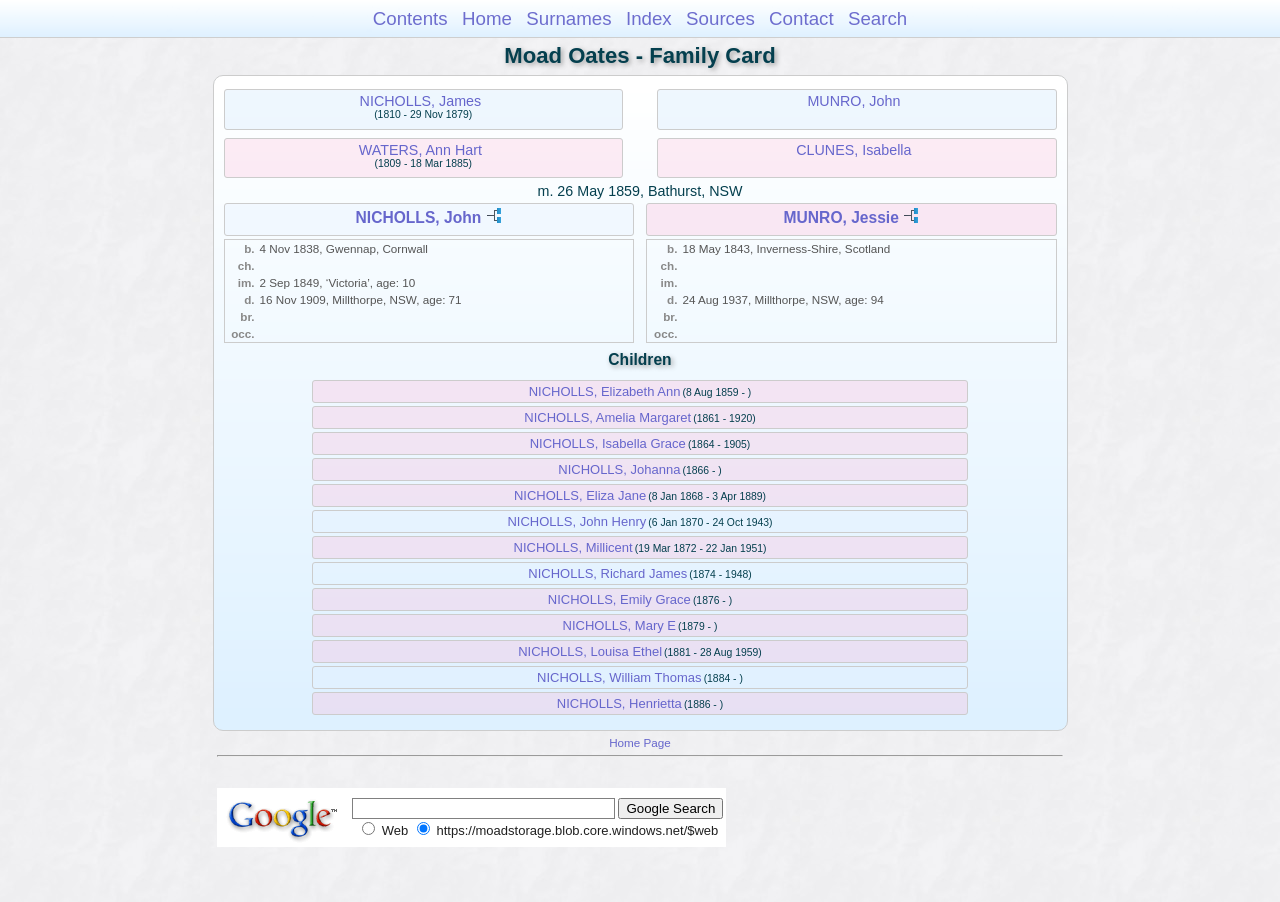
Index (649, 18)
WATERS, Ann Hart (420, 150)
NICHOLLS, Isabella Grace (608, 443)
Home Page (640, 742)
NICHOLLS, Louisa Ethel (590, 651)
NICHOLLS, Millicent (573, 547)
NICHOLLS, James (421, 101)
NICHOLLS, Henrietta (619, 703)
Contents (410, 18)
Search (877, 18)
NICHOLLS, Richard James (607, 573)
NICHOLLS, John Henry (576, 521)
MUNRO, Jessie (841, 217)
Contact (801, 18)
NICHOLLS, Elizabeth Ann (605, 391)
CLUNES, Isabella (853, 150)
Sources (720, 18)
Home (487, 18)
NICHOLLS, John (419, 217)
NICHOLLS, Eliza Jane (580, 495)
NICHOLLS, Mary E (619, 625)
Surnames (568, 18)
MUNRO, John (853, 101)
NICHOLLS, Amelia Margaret (607, 417)
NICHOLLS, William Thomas (619, 677)
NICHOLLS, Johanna (619, 469)
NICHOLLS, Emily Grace (619, 599)
